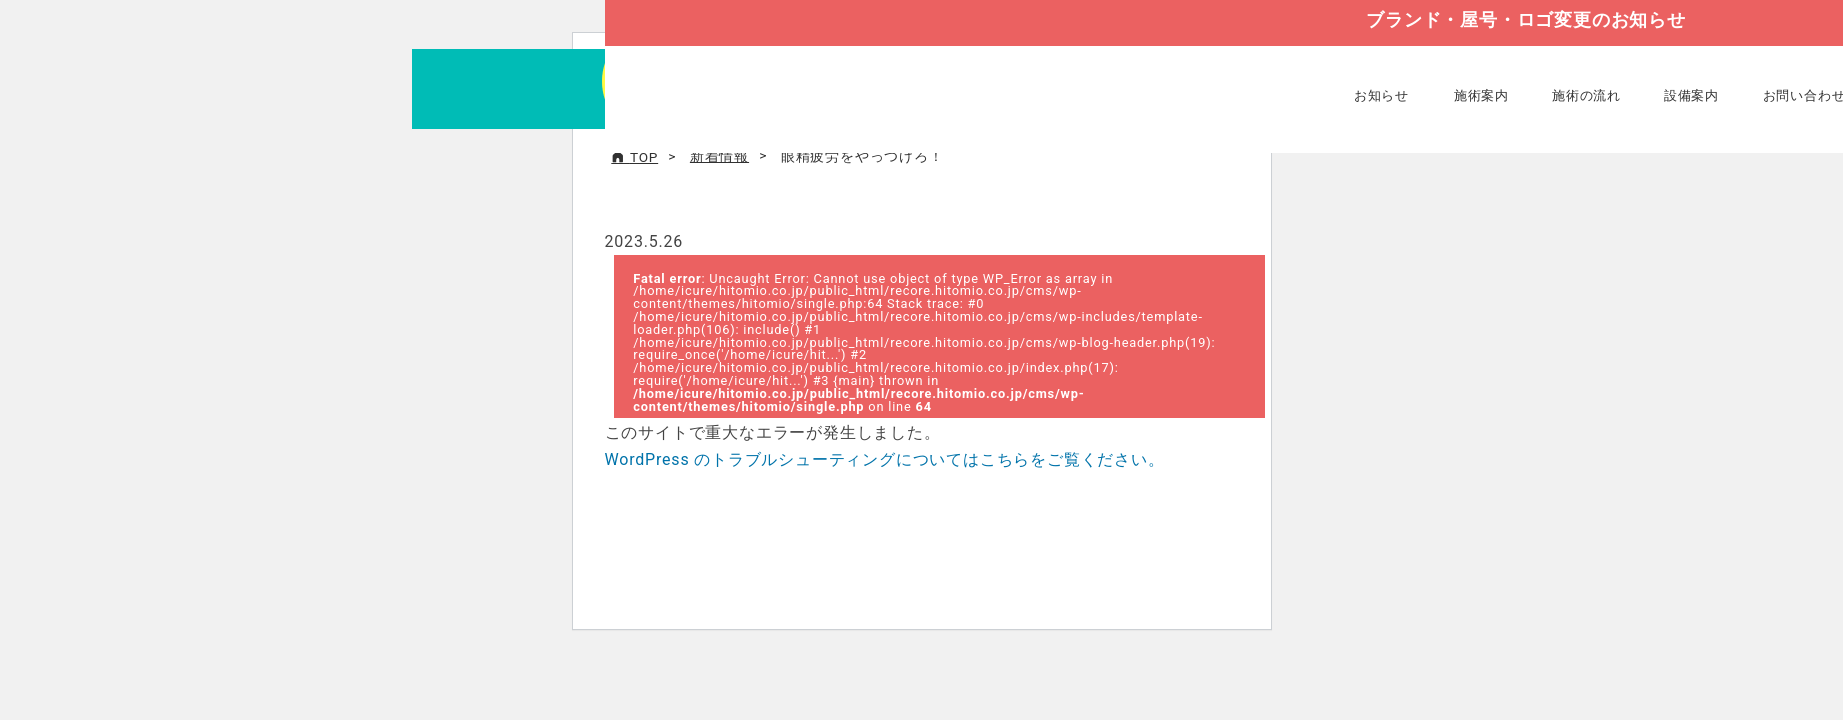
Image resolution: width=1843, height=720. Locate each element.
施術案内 (1481, 95)
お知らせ (1381, 95)
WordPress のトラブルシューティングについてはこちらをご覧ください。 (885, 459)
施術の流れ (1586, 95)
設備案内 (1691, 95)
